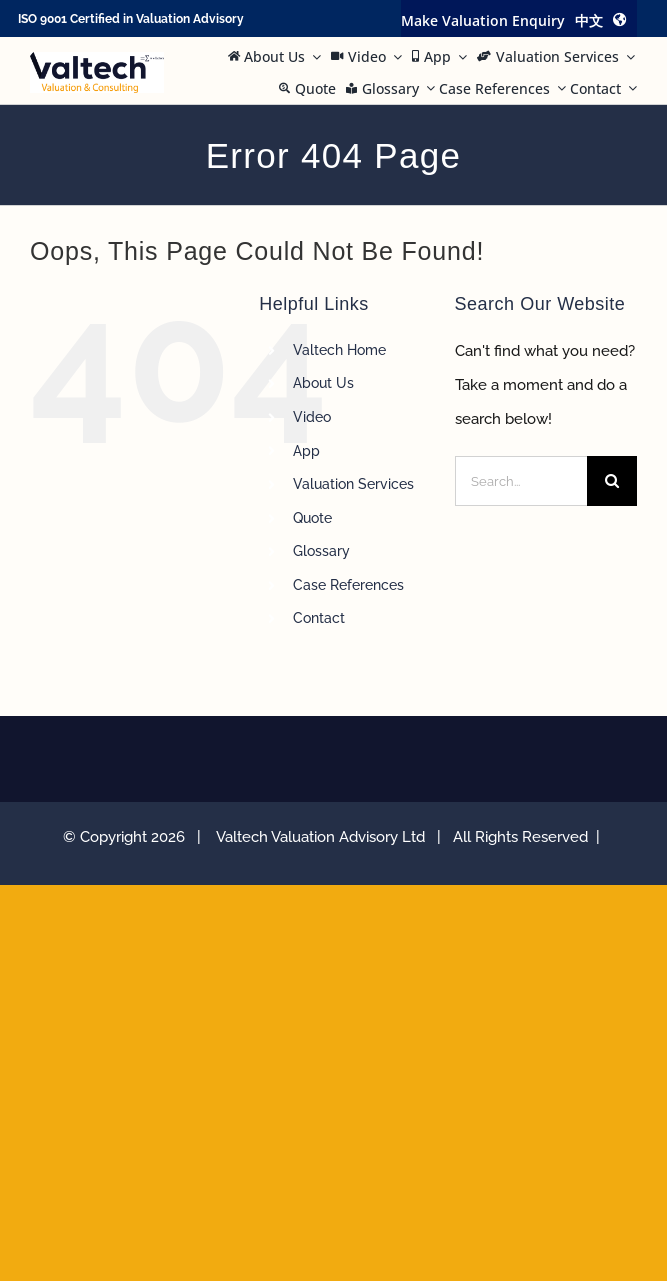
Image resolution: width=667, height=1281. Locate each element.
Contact (319, 618)
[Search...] (521, 481)
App (306, 451)
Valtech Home (339, 350)
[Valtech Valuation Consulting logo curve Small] (97, 59)
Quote (312, 518)
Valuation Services (353, 484)
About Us (323, 383)
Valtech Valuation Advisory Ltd (324, 837)
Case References (348, 585)
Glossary (321, 551)
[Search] (612, 481)
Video (312, 417)
